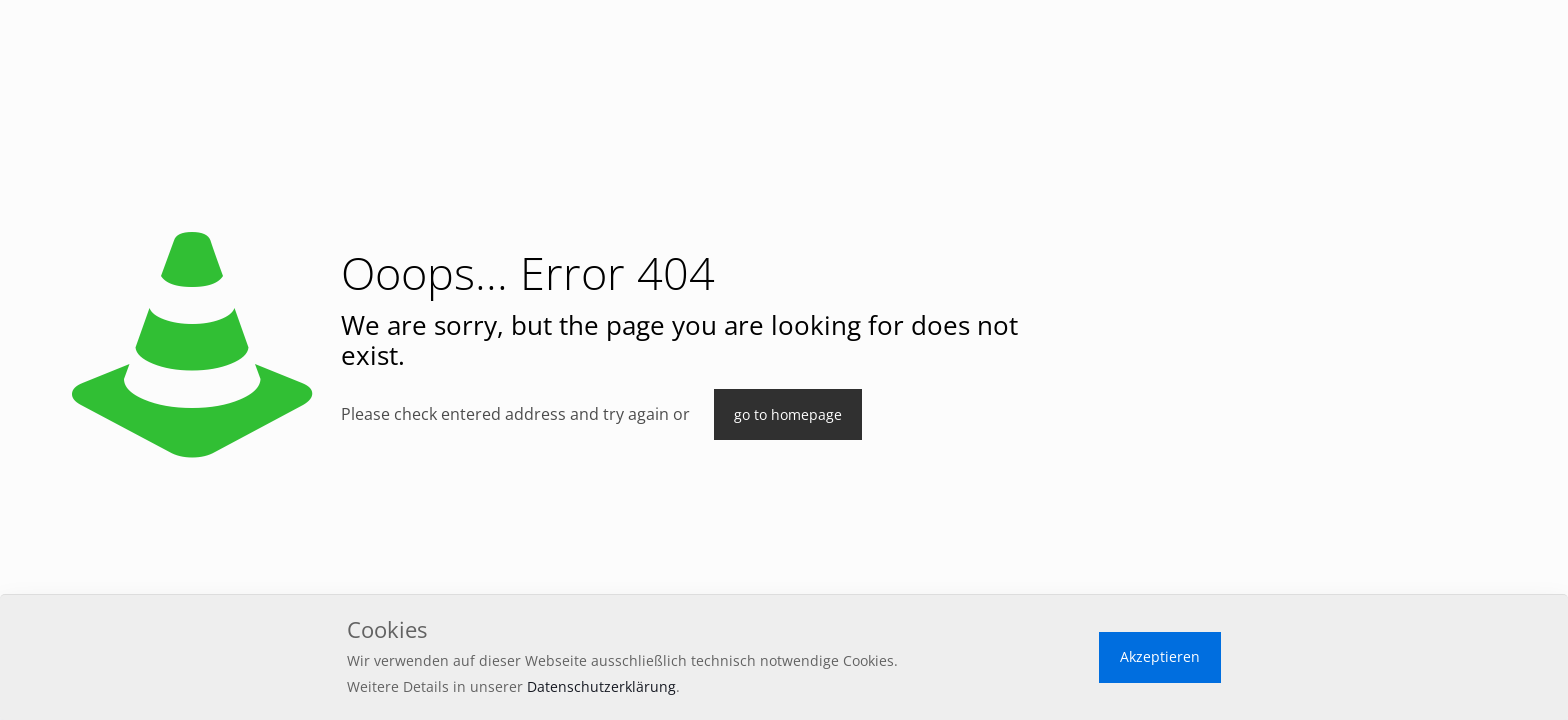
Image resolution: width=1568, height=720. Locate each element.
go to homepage (788, 414)
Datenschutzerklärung (601, 686)
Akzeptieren (1160, 656)
